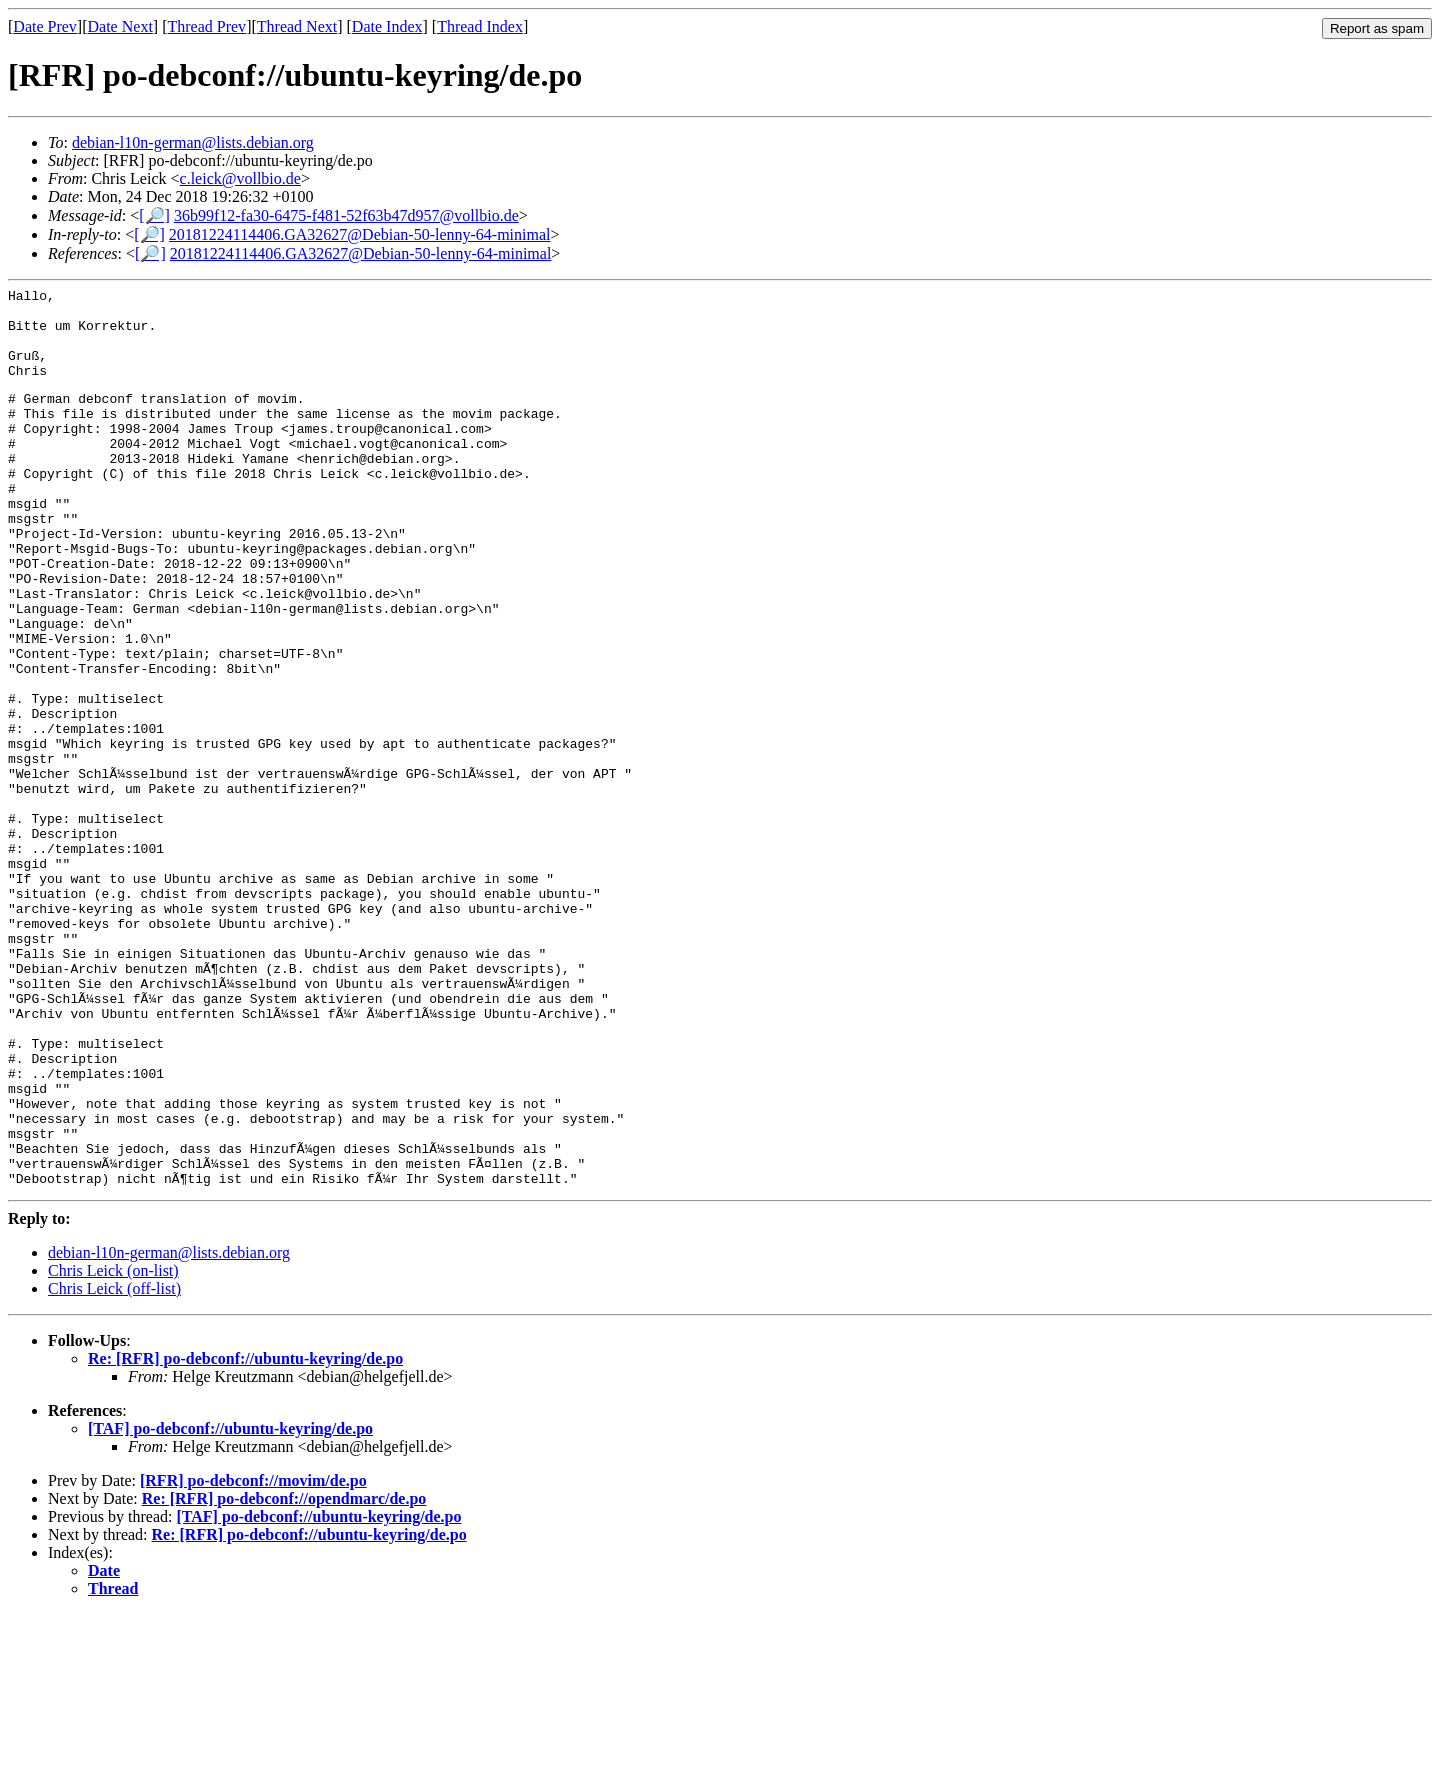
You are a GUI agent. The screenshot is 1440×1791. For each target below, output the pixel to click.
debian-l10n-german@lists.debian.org (193, 142)
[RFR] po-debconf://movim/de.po (253, 1657)
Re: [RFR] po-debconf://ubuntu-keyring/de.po (245, 1535)
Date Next (120, 26)
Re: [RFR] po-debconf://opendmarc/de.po (284, 1675)
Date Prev (45, 26)
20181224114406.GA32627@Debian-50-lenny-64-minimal (360, 234)
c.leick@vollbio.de (240, 178)
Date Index (387, 26)
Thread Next (297, 26)
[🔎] (154, 215)
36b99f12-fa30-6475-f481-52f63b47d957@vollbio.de (346, 215)
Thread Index (480, 26)
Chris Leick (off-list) (114, 1465)
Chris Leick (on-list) (113, 1447)
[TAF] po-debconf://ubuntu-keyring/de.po (230, 1605)
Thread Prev (206, 26)
